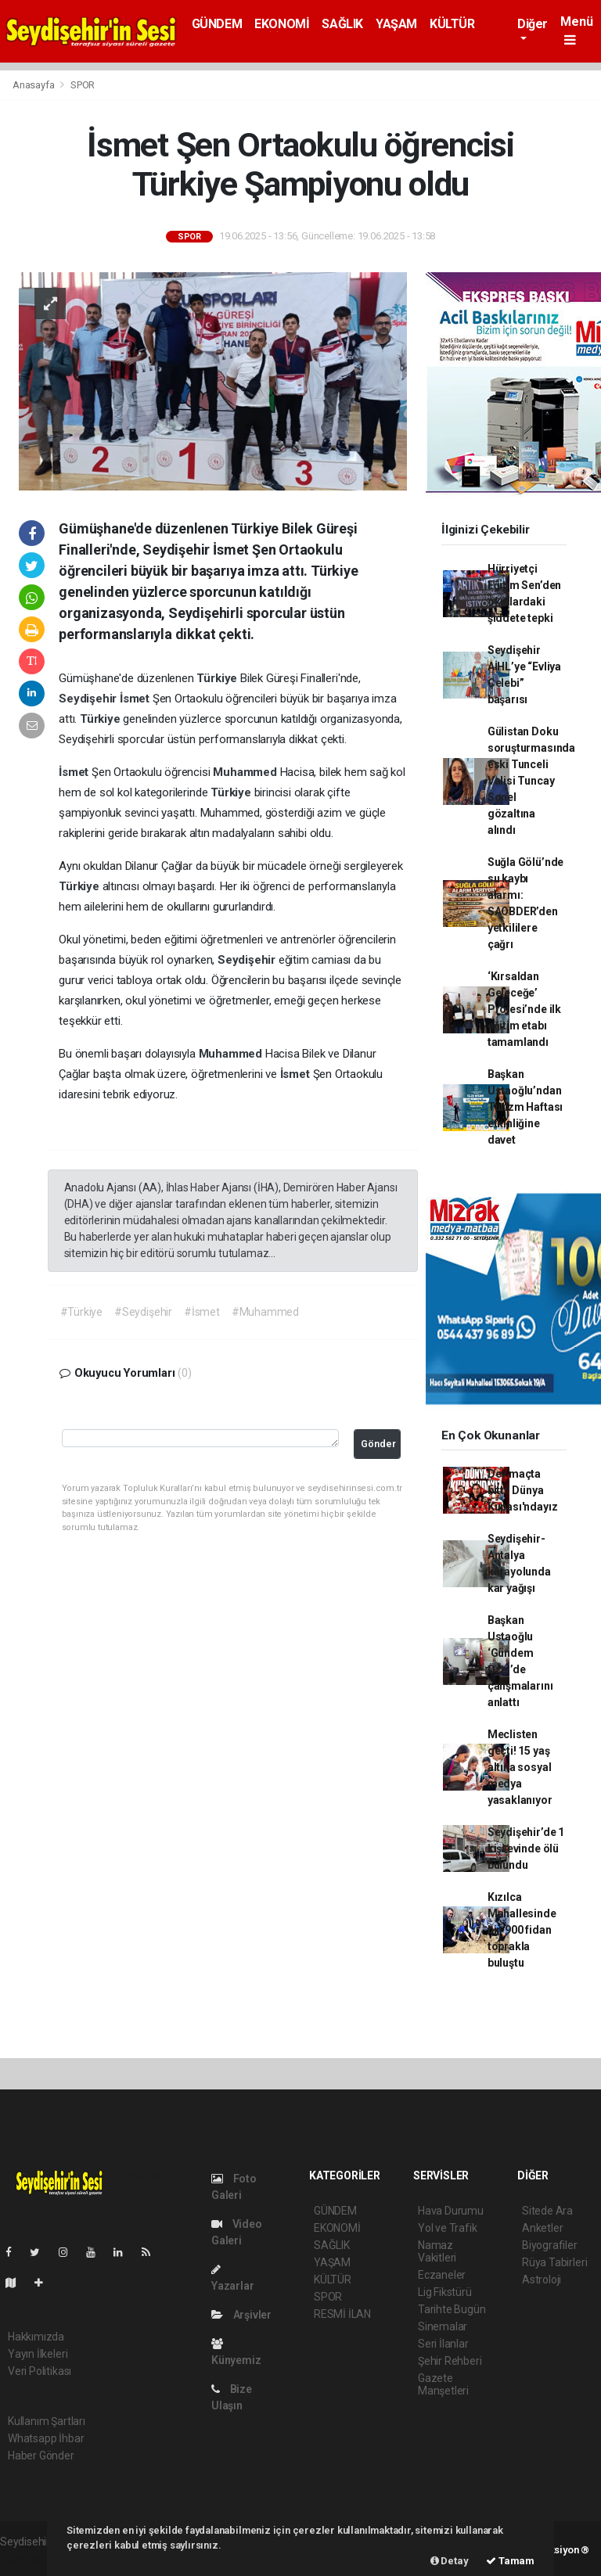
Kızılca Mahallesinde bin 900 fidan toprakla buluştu (522, 1930)
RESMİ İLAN (342, 2314)
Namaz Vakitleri (437, 2251)
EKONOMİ (281, 23)
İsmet (136, 699)
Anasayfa (34, 85)
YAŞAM (396, 23)
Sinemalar (442, 2326)
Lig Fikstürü (445, 2292)
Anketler (542, 2228)
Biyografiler (550, 2245)
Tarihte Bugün (452, 2309)
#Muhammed (265, 1312)
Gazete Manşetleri (443, 2384)
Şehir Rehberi (450, 2361)
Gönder (378, 1444)
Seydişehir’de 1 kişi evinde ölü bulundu (526, 1848)
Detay (449, 2561)
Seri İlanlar (443, 2343)
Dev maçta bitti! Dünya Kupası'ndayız (523, 1490)
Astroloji (541, 2279)
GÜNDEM (217, 23)
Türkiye (217, 678)
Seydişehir (89, 699)
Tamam (510, 2561)
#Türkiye (81, 1312)
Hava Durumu (451, 2210)
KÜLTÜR (452, 23)
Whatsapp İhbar (46, 2438)
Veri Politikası (39, 2371)
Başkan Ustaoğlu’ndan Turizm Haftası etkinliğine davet (525, 1107)
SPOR (82, 85)
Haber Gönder (41, 2455)
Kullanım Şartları (46, 2421)
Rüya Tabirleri (554, 2262)
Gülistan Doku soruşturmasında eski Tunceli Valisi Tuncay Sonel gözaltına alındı (531, 780)
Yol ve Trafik (447, 2228)
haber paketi (30, 2558)
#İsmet (202, 1312)
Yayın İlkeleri (37, 2354)
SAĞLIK (342, 23)
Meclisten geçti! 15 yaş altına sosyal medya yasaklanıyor (520, 1767)
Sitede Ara (547, 2210)
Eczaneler (442, 2275)
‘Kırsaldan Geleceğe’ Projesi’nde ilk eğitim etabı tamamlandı (524, 1009)
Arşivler (241, 2314)
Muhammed (246, 772)
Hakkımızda (36, 2336)
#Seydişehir (143, 1312)
